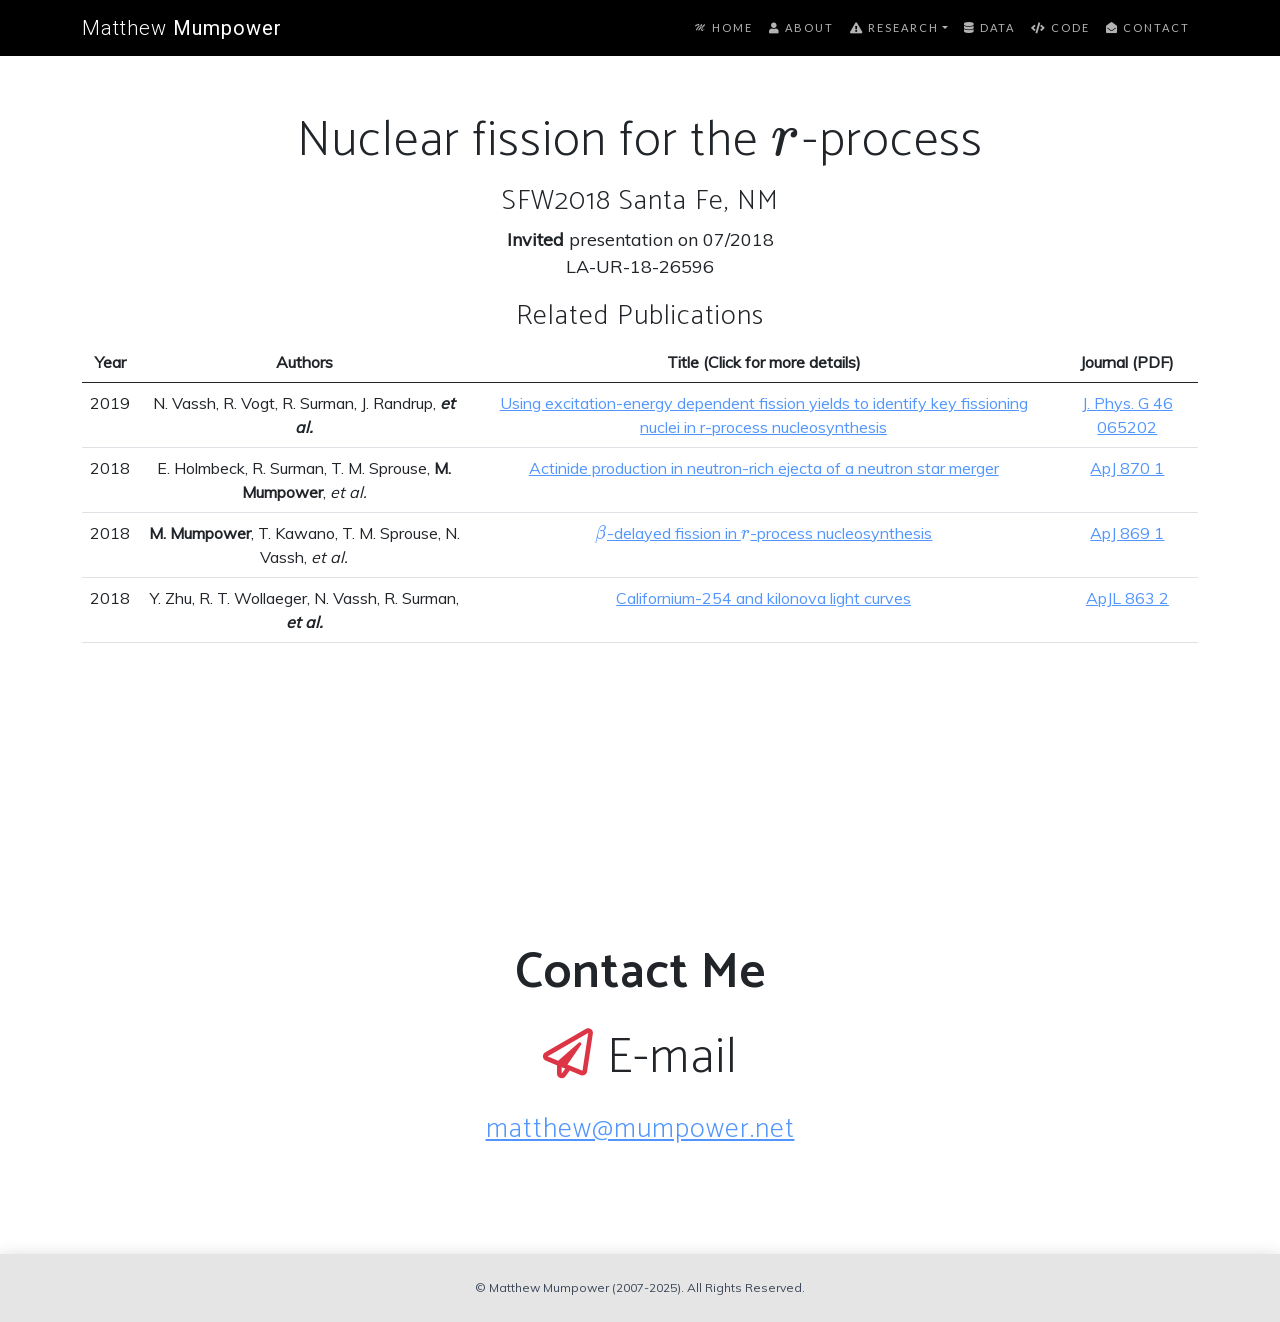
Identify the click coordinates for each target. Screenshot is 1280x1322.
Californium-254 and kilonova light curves (763, 598)
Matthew (182, 28)
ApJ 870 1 (1127, 468)
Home (724, 27)
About (801, 27)
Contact (1148, 27)
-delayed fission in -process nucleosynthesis (764, 533)
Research (894, 27)
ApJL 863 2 (1127, 598)
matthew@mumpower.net (640, 1129)
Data (989, 27)
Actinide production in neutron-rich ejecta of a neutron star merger (764, 468)
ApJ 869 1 (1127, 533)
